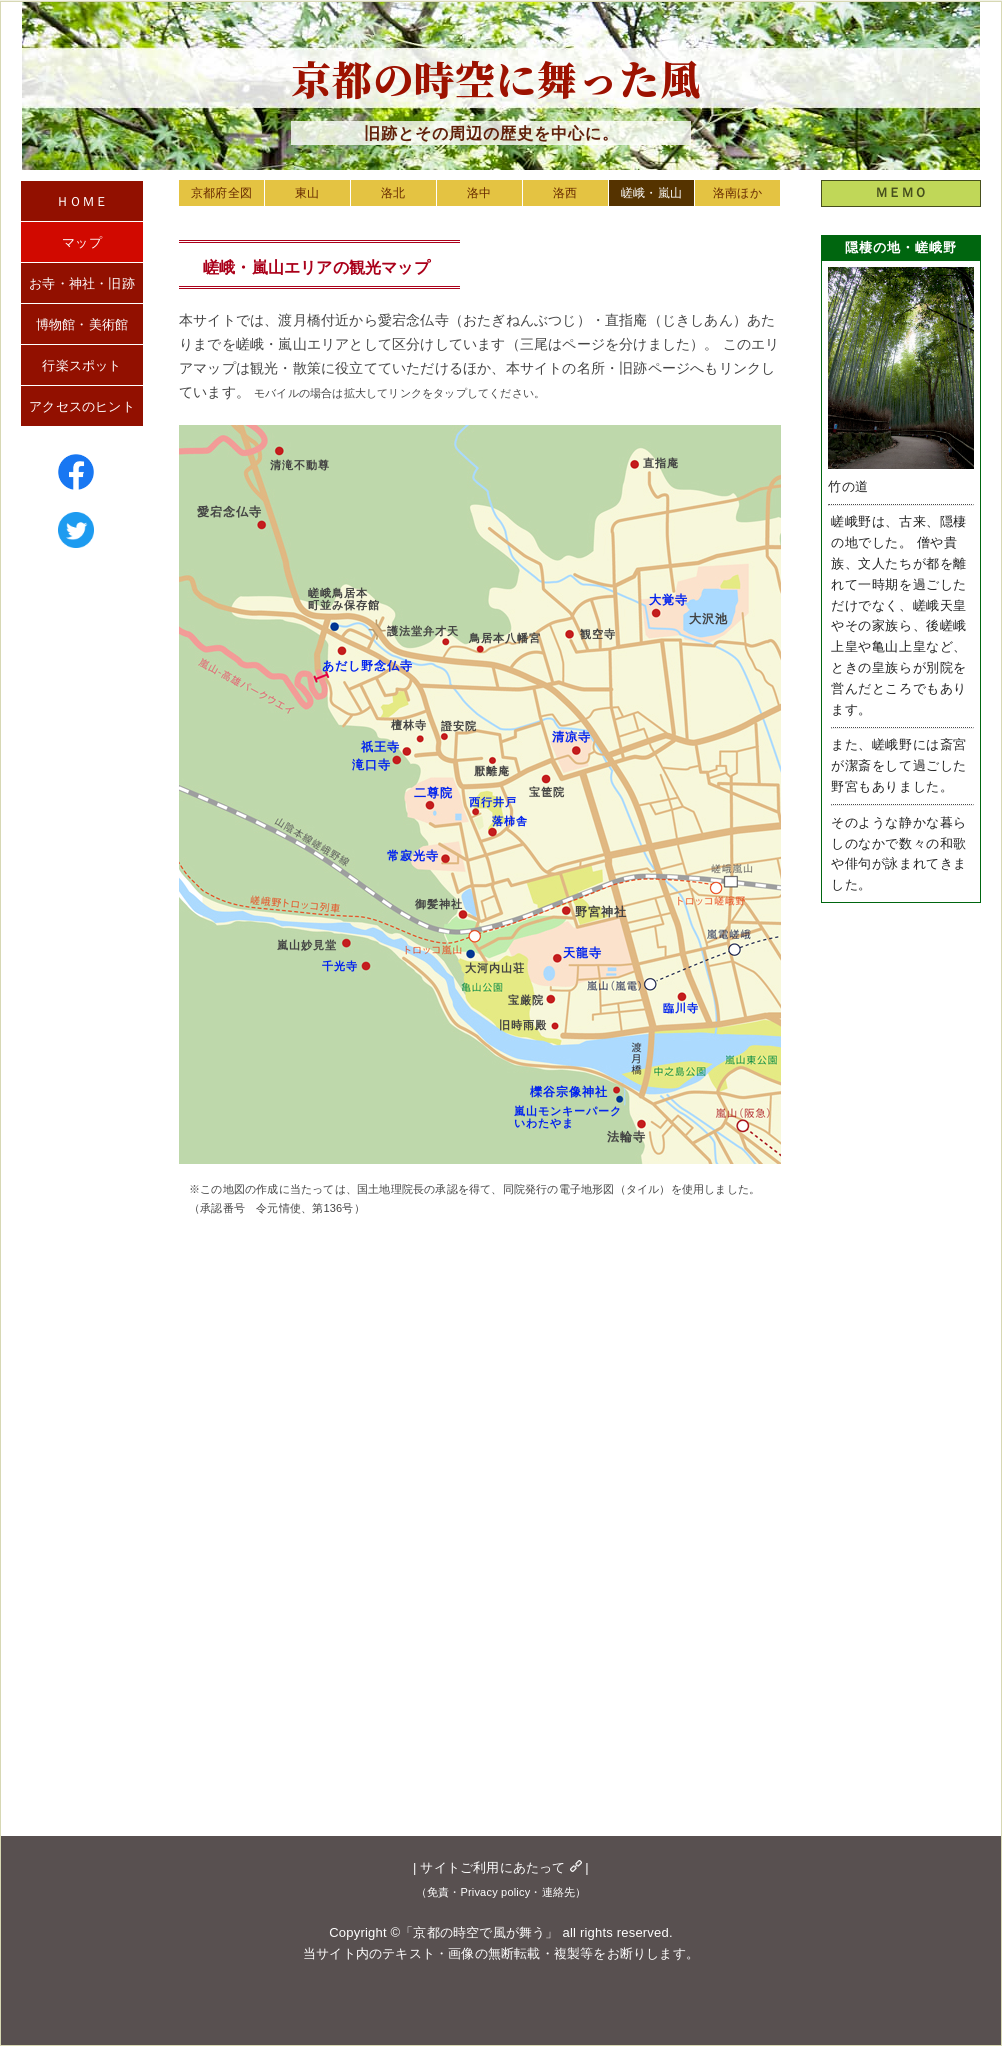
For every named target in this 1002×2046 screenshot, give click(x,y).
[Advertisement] (570, 1551)
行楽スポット (81, 365)
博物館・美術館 (82, 324)
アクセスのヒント (82, 406)
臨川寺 (681, 1008)
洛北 (393, 193)
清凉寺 (571, 737)
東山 (307, 193)
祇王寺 (380, 747)
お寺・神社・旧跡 (82, 283)
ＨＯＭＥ (82, 201)
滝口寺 (371, 765)
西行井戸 (493, 802)
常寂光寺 (413, 856)
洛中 (479, 193)
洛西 (565, 193)
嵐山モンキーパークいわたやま (568, 1117)
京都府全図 (221, 193)
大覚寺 (668, 600)
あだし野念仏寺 (367, 666)
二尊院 (433, 793)
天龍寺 (582, 953)
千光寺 (340, 966)
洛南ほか (737, 193)
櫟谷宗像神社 (569, 1092)
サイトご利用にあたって (500, 1867)
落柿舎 (510, 821)
